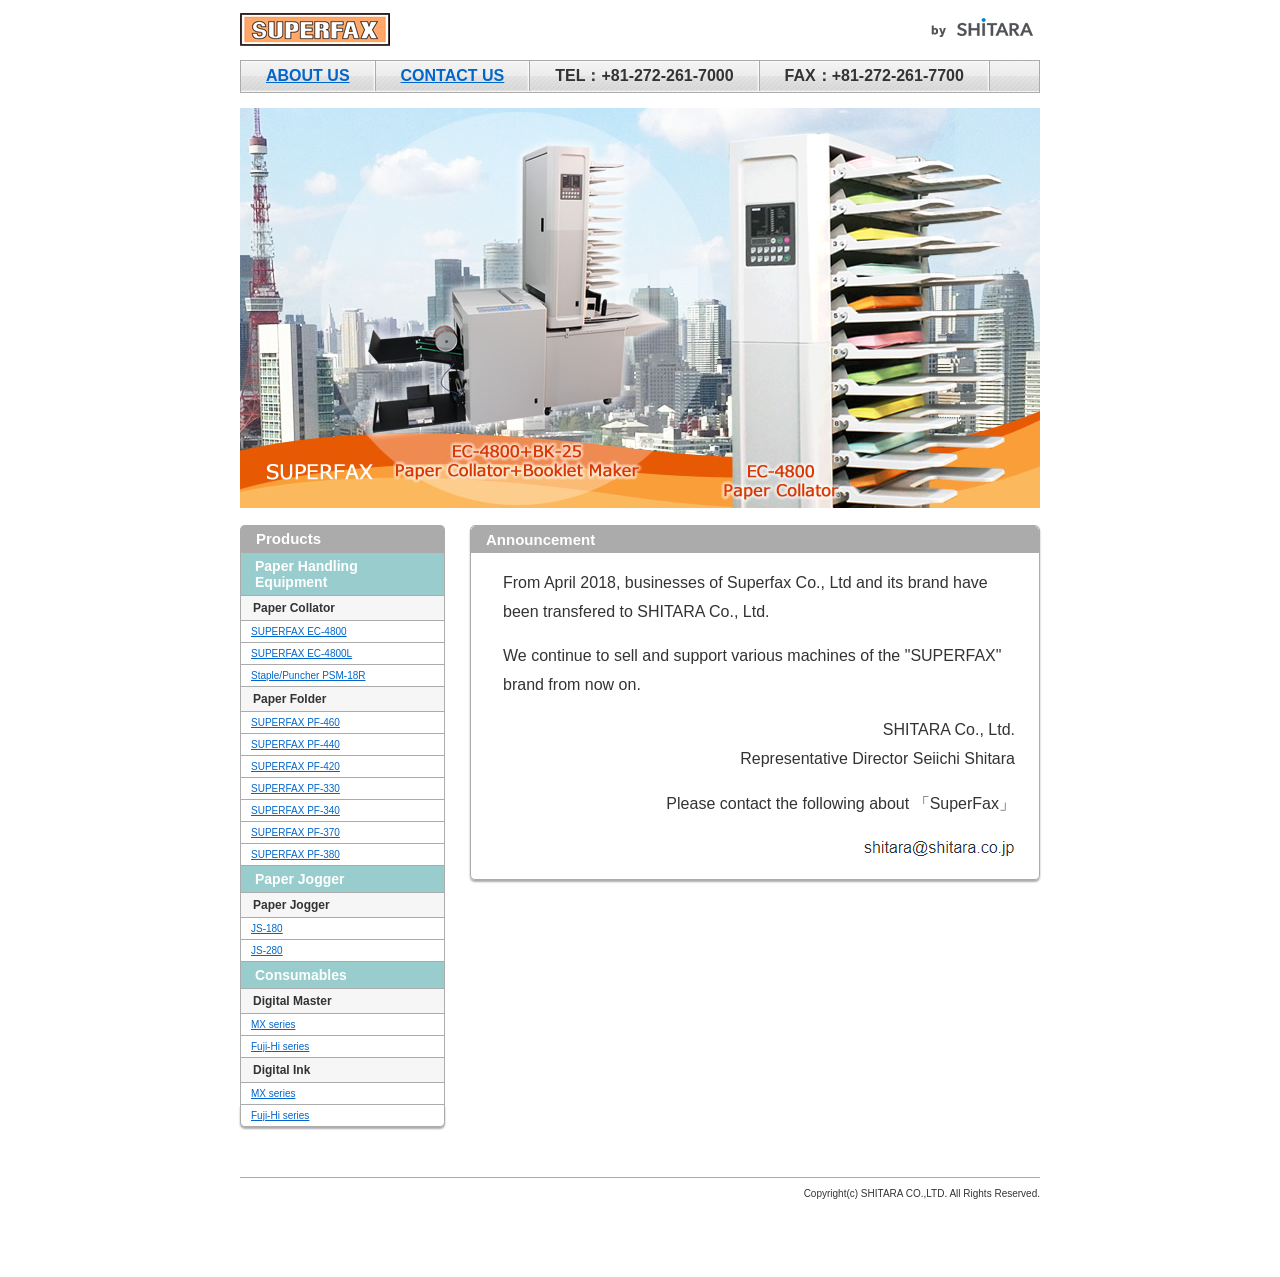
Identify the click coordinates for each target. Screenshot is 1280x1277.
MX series (273, 1024)
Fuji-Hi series (280, 1046)
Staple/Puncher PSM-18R (308, 675)
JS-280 (267, 950)
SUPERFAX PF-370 (295, 832)
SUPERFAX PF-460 (295, 722)
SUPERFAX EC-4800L (301, 653)
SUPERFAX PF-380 (295, 854)
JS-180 (267, 928)
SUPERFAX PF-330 (295, 788)
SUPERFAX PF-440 (295, 744)
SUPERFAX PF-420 (295, 766)
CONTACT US (453, 75)
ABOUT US (308, 75)
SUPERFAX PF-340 (295, 810)
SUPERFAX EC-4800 (299, 631)
